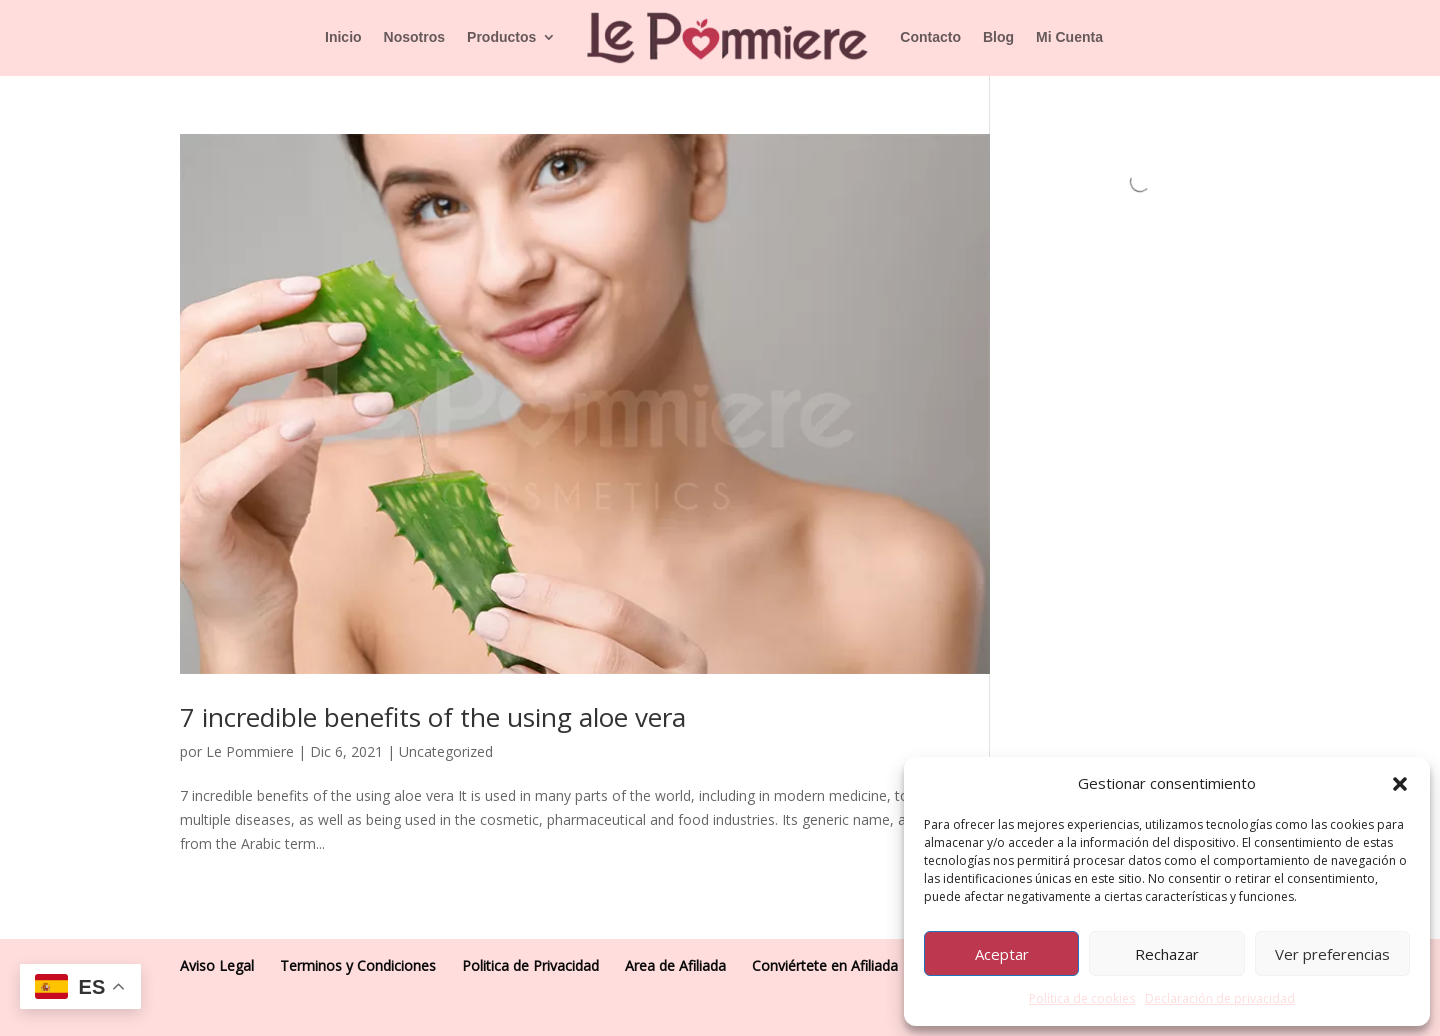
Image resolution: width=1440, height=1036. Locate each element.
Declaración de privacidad (1220, 998)
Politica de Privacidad (530, 965)
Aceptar (1002, 954)
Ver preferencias (1332, 954)
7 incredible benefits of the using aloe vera (433, 717)
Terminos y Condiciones (358, 965)
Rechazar (1167, 954)
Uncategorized (446, 751)
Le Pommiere (250, 751)
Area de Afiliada (675, 965)
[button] (1400, 784)
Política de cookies (1082, 998)
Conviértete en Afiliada (825, 965)
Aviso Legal (217, 965)
